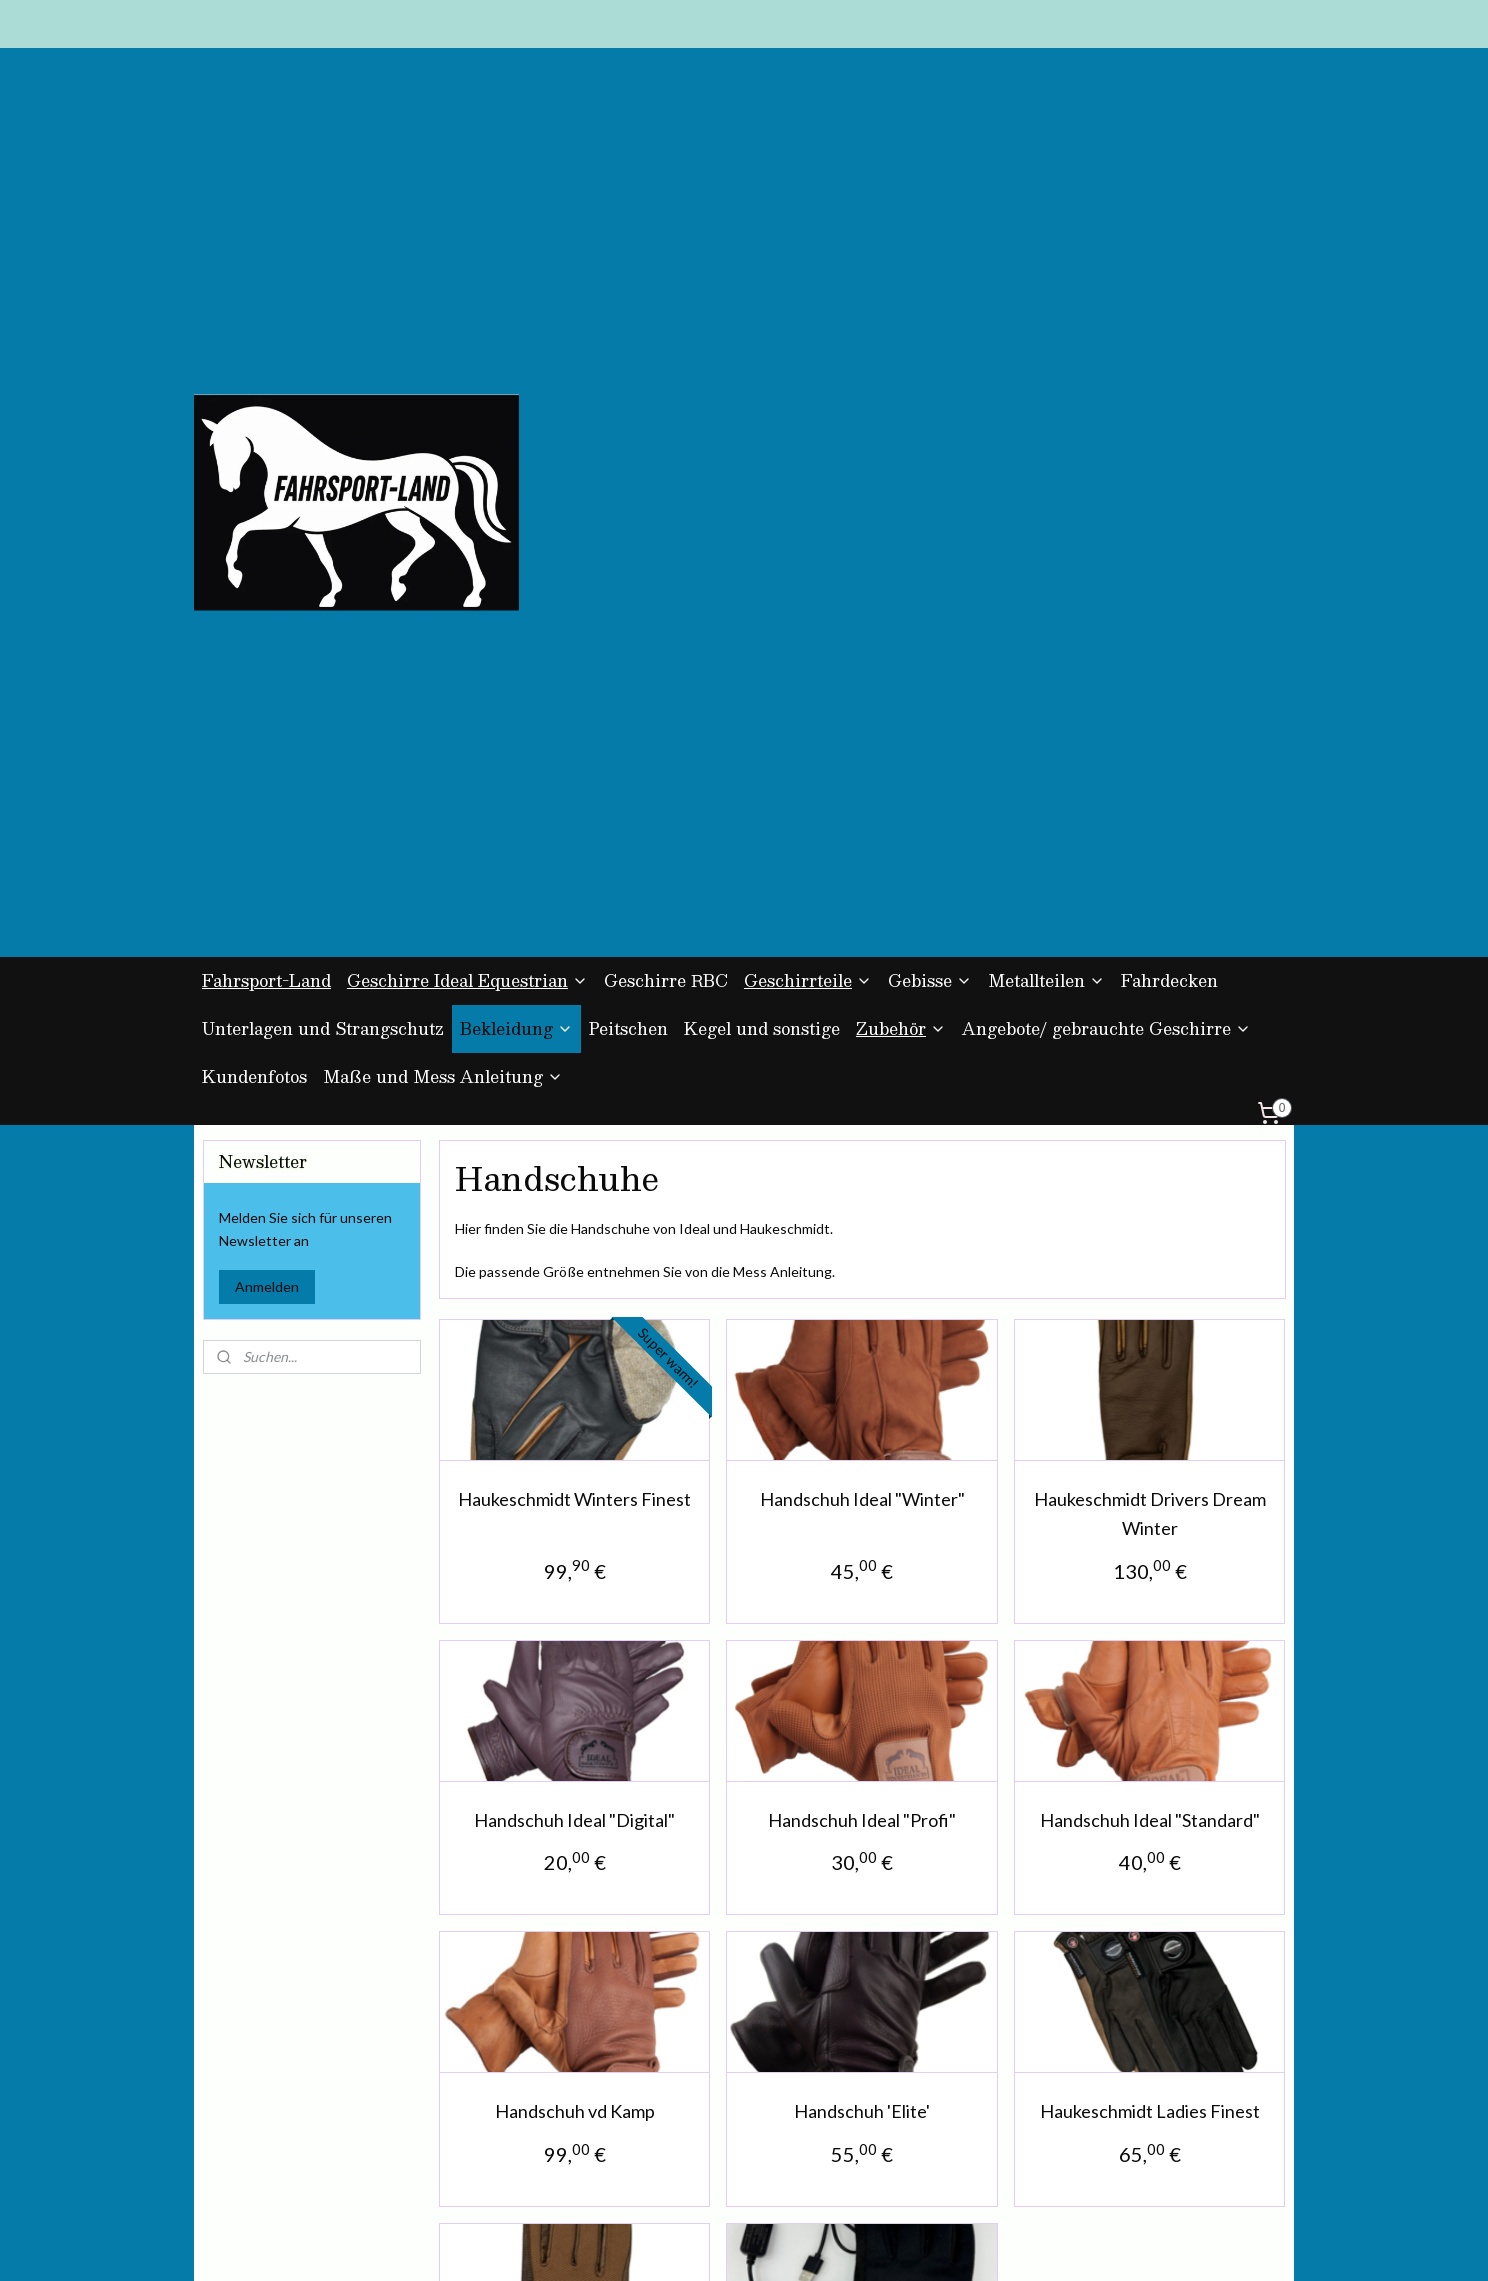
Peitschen (628, 519)
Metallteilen (1046, 471)
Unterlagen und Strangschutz (323, 519)
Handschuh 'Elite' (862, 1602)
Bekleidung (516, 519)
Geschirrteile (808, 471)
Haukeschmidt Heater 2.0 (862, 1894)
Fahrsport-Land (266, 471)
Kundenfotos (254, 567)
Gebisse (930, 471)
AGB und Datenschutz (493, 2050)
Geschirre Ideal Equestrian (467, 471)
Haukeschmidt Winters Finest (574, 990)
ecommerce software (784, 2244)
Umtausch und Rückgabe (501, 2095)
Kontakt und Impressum (499, 2117)
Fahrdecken (1169, 471)
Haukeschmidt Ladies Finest (1149, 1602)
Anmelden (267, 777)
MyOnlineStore (949, 2244)
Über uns (451, 2140)
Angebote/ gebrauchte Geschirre (1106, 519)
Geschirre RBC (666, 471)
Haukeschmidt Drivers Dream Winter (1149, 1004)
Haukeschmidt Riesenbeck (574, 1894)
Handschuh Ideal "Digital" (574, 1311)
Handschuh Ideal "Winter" (861, 990)
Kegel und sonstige (762, 519)
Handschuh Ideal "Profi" (862, 1311)
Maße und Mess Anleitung (443, 567)
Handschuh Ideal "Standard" (1149, 1311)
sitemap (677, 2244)
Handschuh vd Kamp (574, 1602)
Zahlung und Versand (489, 2072)
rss (713, 2244)
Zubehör (901, 519)
